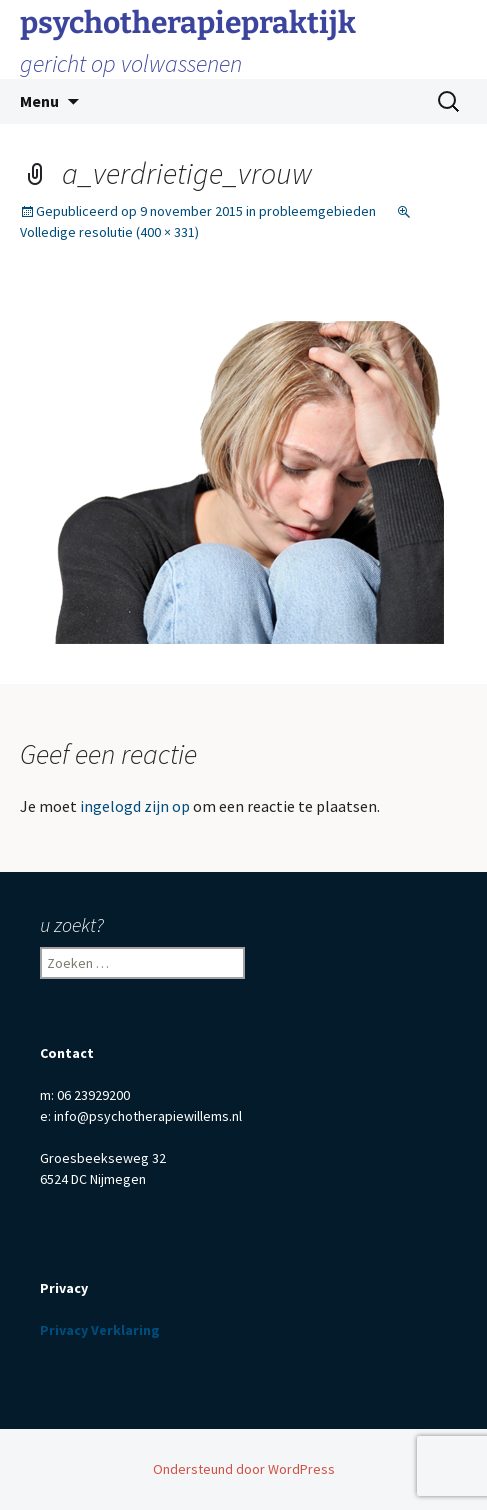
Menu (39, 101)
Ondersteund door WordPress (244, 1469)
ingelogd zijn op (135, 806)
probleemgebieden (317, 211)
